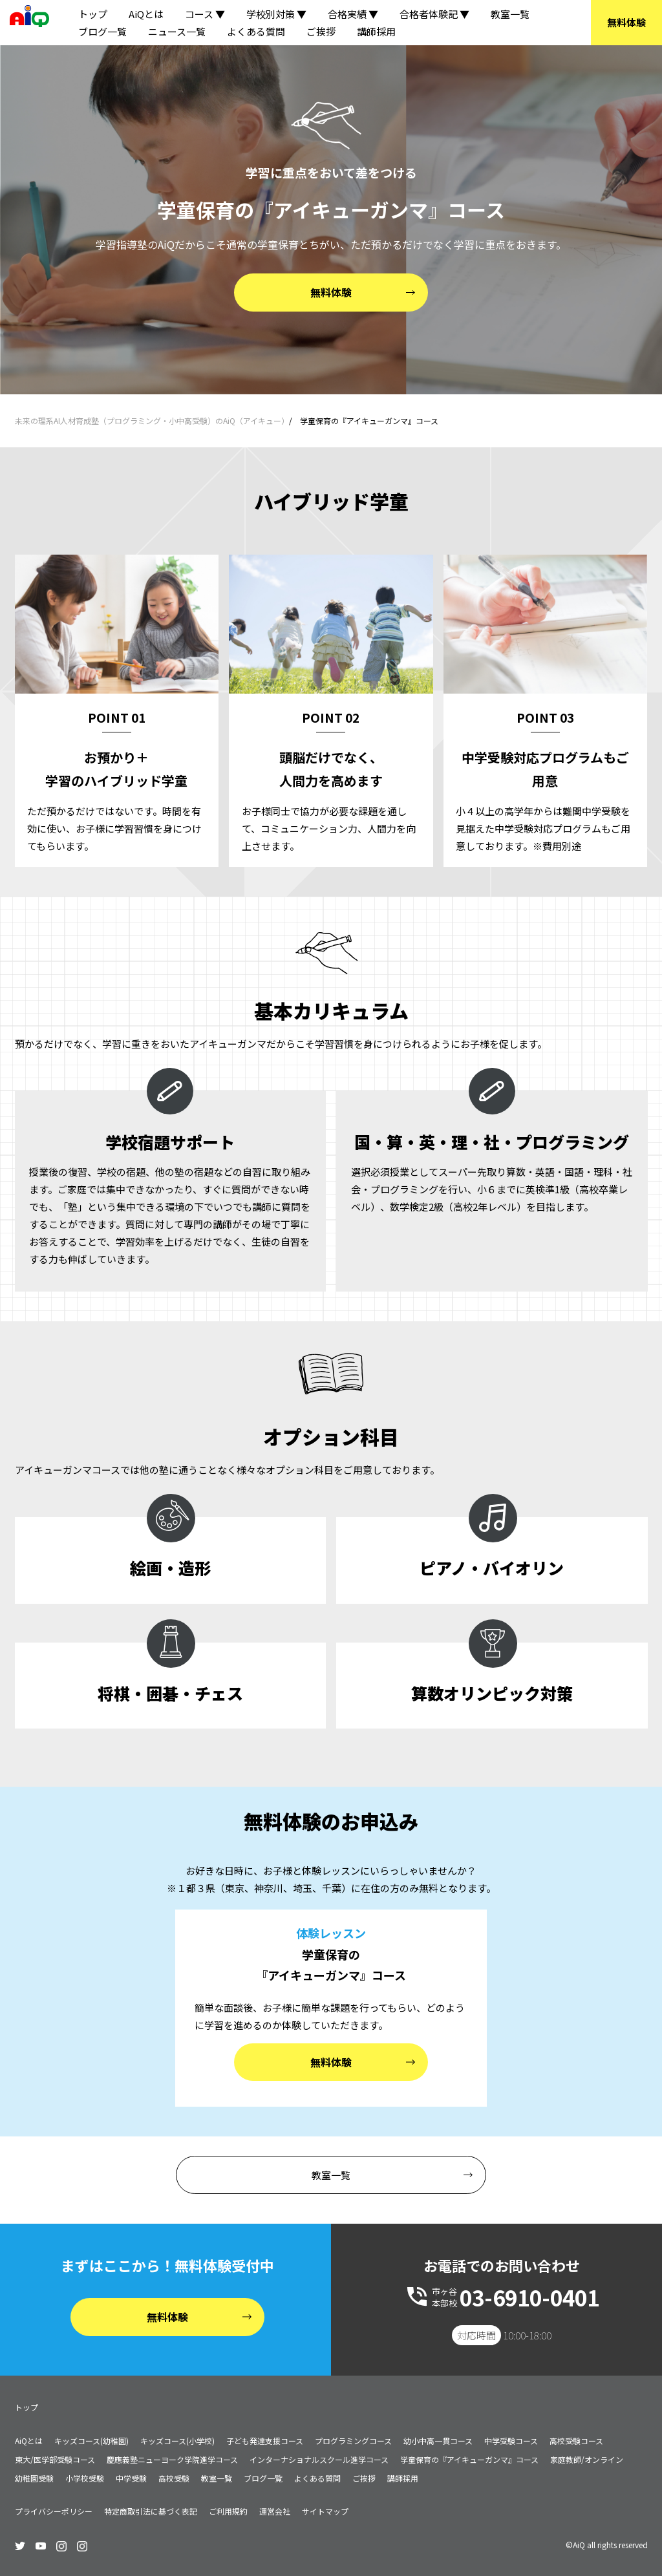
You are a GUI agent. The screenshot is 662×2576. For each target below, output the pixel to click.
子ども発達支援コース (264, 2440)
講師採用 (376, 31)
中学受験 (131, 2478)
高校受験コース (576, 2440)
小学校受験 (84, 2478)
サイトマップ (325, 2511)
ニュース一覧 (177, 31)
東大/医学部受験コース (55, 2459)
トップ (92, 14)
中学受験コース (511, 2440)
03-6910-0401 (529, 2297)
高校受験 (173, 2478)
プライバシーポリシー (53, 2511)
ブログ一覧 (102, 31)
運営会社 (274, 2511)
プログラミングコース (353, 2440)
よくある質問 (256, 31)
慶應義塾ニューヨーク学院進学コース (172, 2459)
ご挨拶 (321, 31)
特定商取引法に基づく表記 (150, 2511)
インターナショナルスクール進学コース (319, 2459)
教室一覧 (510, 14)
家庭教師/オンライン (586, 2459)
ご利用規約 (228, 2511)
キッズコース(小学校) (177, 2440)
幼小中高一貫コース (438, 2440)
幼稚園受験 (34, 2478)
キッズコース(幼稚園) (91, 2440)
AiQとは (146, 14)
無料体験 (626, 22)
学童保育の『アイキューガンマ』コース (469, 2459)
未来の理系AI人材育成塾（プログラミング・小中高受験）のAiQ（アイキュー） (152, 420)
